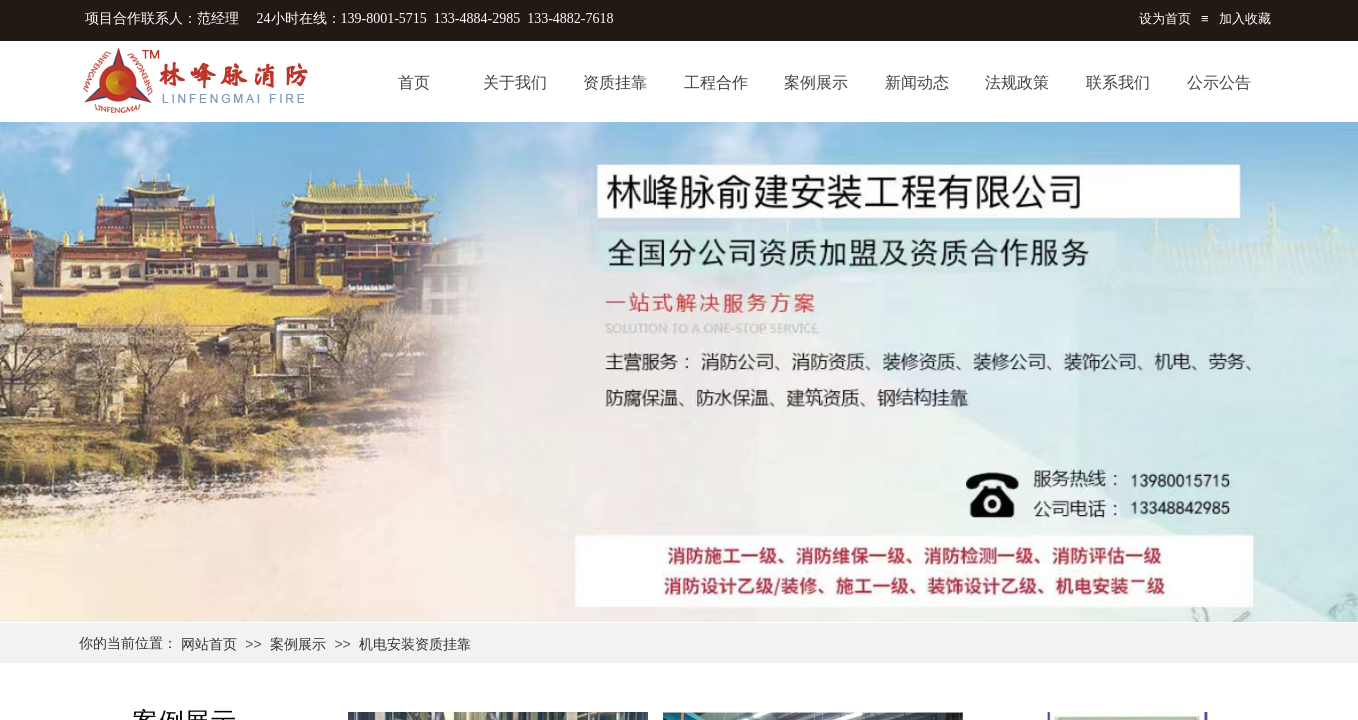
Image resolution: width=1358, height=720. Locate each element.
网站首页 (209, 644)
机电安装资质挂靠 (415, 644)
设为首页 (1165, 18)
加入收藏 (1245, 18)
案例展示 (298, 644)
